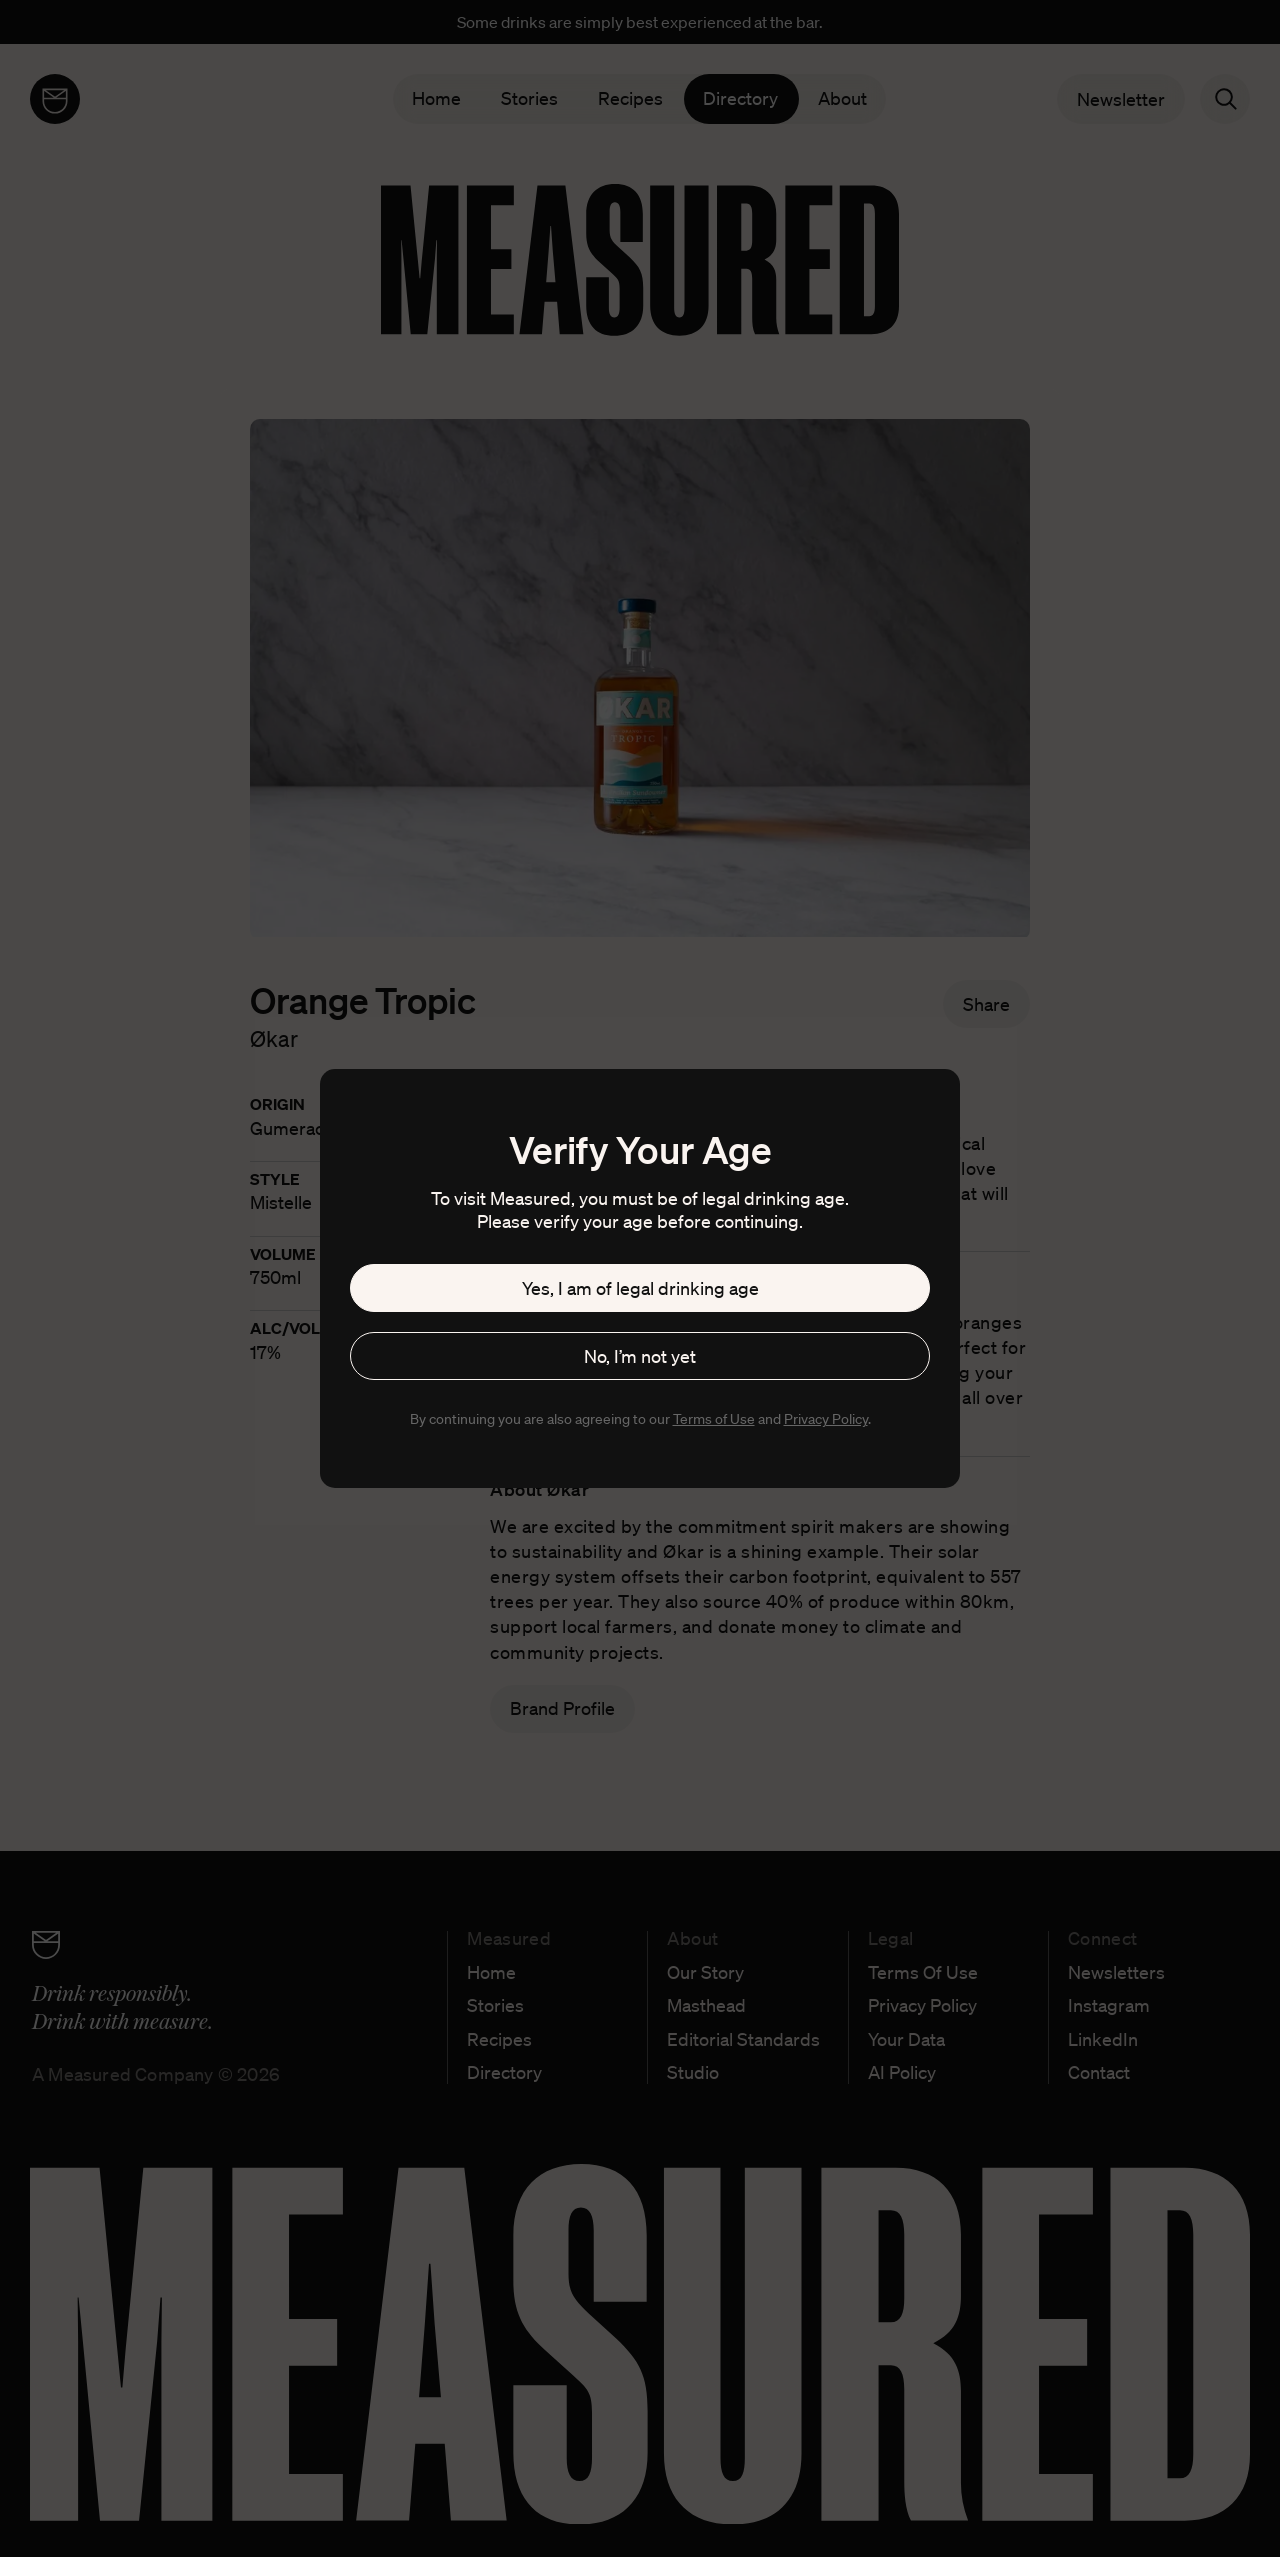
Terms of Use (714, 1419)
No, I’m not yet (640, 1356)
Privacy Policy (826, 1419)
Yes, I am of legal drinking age (640, 1288)
